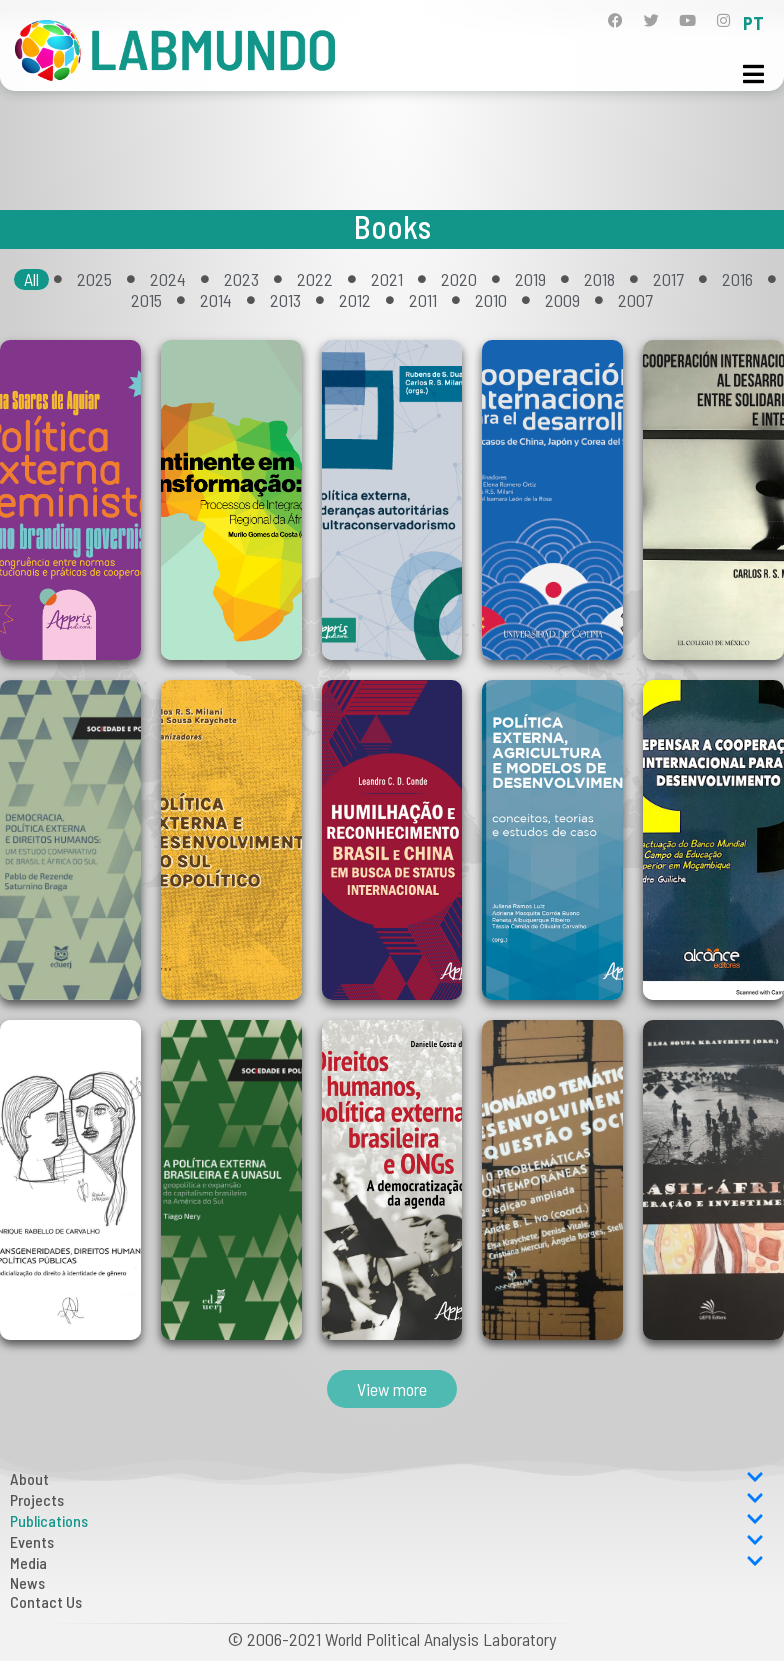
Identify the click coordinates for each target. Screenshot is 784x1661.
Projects (387, 1499)
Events (387, 1541)
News (27, 1582)
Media (387, 1562)
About (387, 1478)
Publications (387, 1520)
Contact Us (46, 1601)
